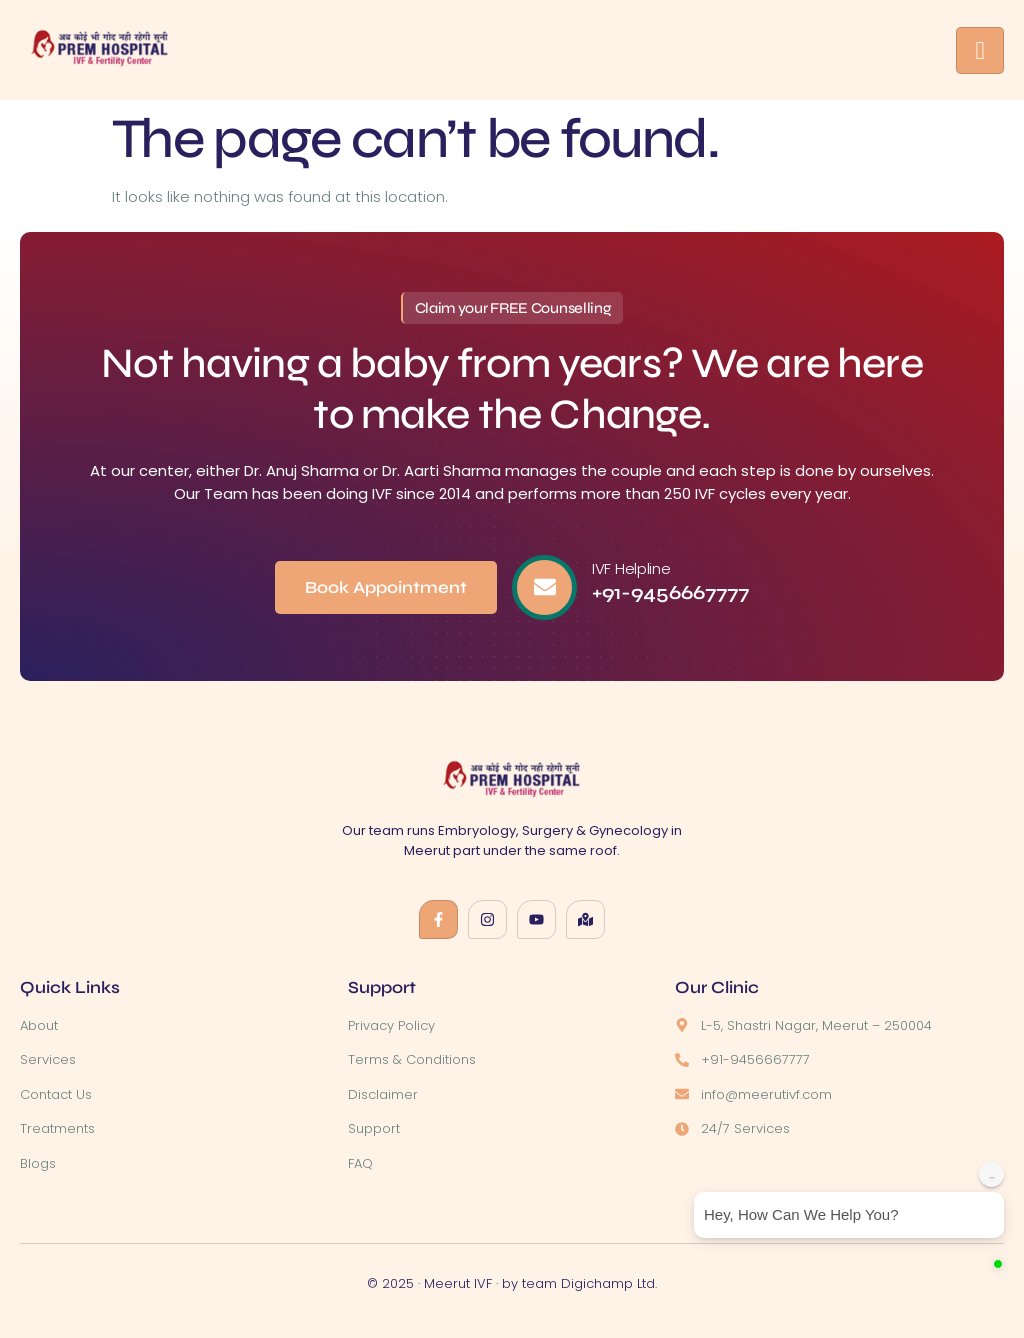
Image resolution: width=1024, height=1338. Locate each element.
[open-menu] (980, 50)
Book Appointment (386, 587)
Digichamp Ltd (608, 1283)
